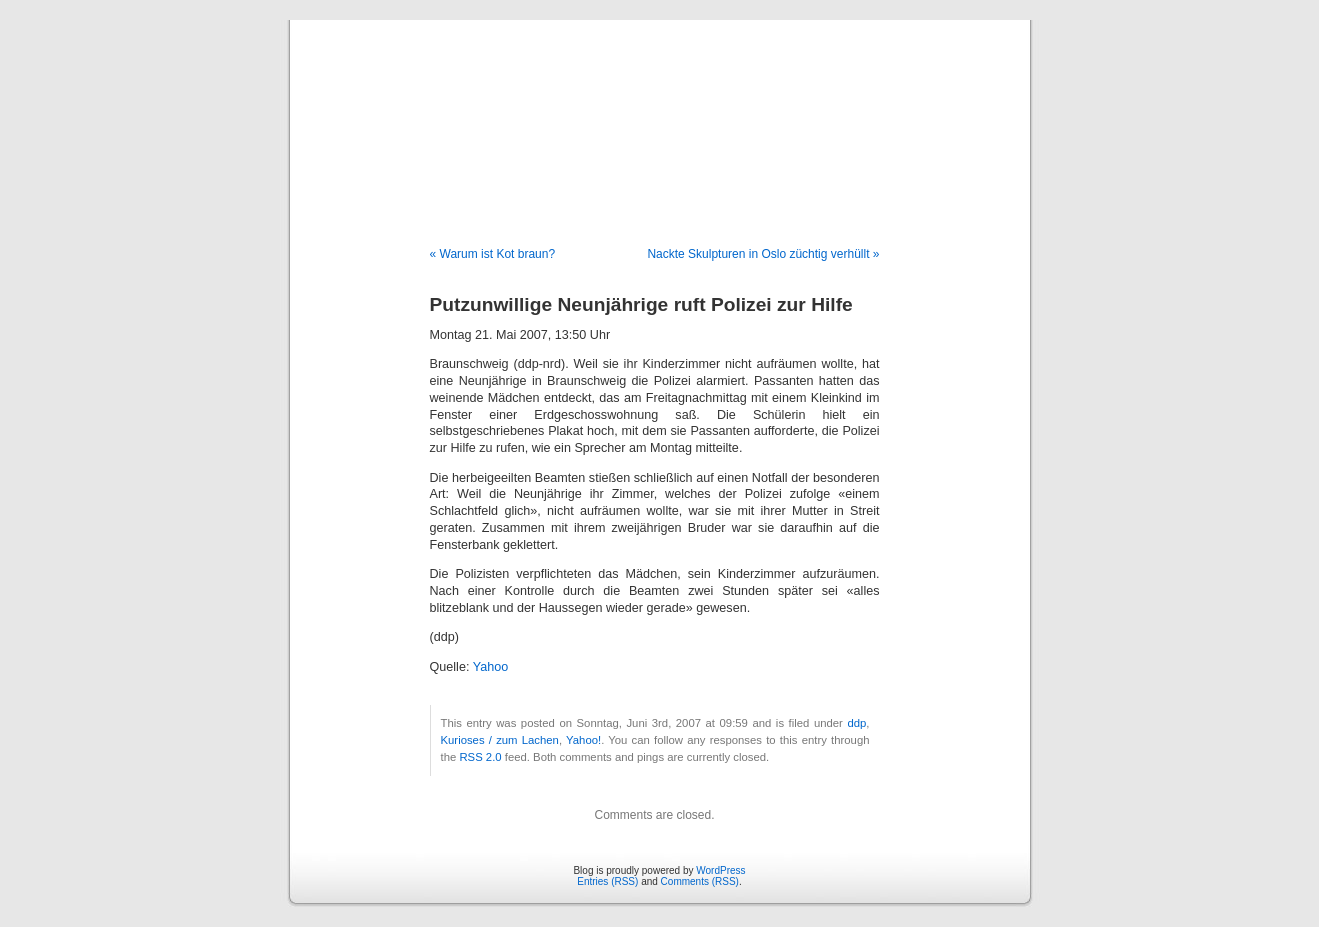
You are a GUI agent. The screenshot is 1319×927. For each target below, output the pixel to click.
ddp (856, 723)
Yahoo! (583, 740)
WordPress (720, 870)
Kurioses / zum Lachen (500, 740)
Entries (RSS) (607, 881)
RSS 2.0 (480, 757)
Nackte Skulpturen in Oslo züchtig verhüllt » (763, 254)
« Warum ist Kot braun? (493, 254)
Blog (659, 112)
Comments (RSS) (700, 881)
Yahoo (490, 667)
